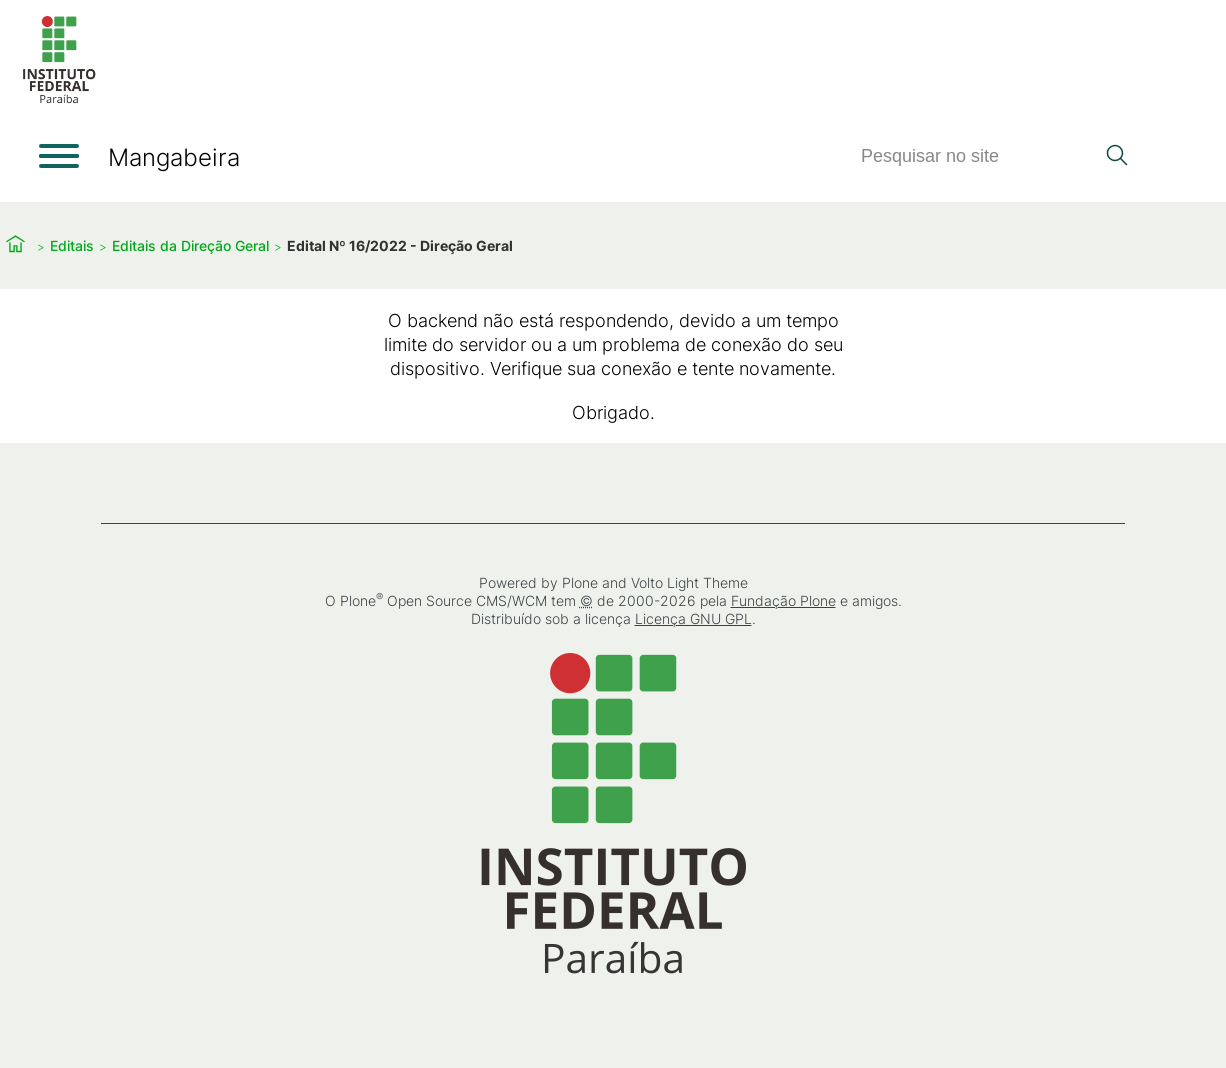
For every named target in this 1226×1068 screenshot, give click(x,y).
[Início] (59, 99)
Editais (72, 245)
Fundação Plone (783, 600)
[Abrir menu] (59, 156)
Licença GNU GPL (693, 618)
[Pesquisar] (977, 156)
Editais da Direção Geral (190, 245)
